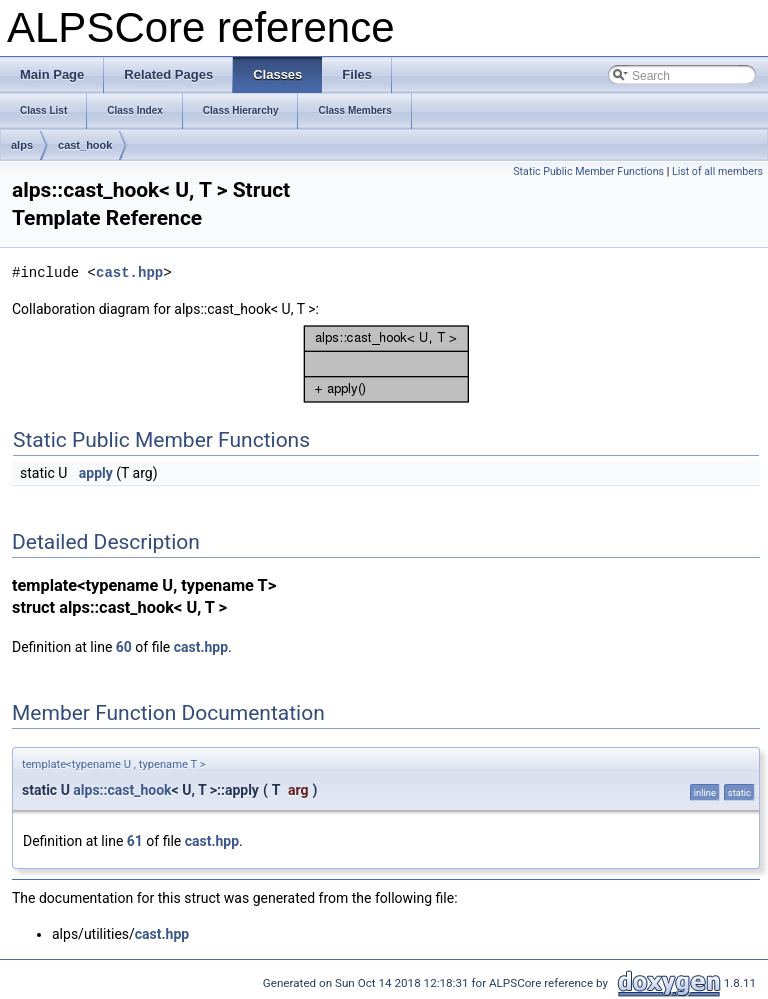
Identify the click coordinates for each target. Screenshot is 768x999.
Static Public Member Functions (588, 171)
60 (124, 647)
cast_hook (85, 145)
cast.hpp (129, 272)
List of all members (717, 171)
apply (96, 473)
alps (22, 145)
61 (135, 841)
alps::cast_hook (122, 790)
